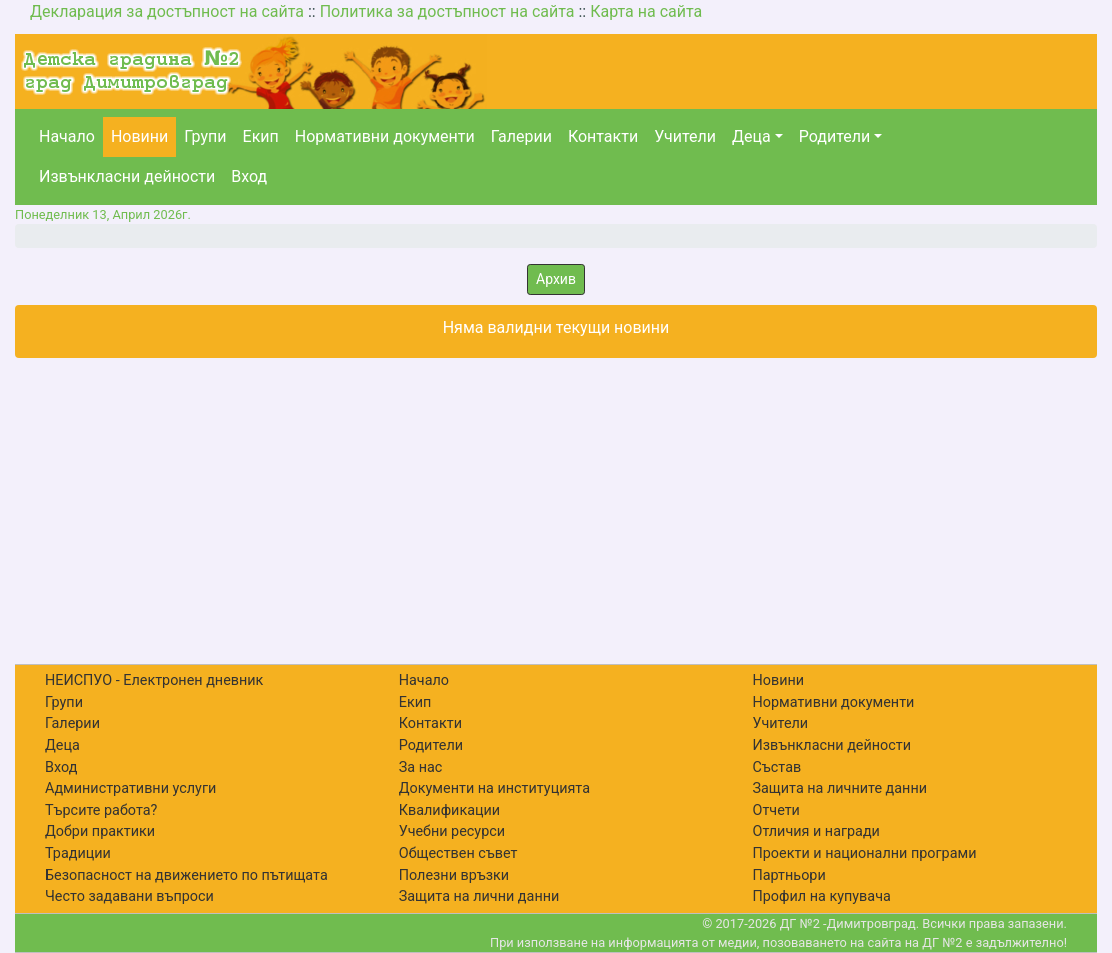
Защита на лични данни (479, 896)
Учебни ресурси (452, 831)
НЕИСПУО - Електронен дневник (154, 680)
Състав (777, 767)
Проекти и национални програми (865, 853)
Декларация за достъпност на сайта (167, 11)
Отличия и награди (816, 831)
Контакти (603, 136)
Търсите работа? (101, 810)
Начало (67, 136)
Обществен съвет (458, 853)
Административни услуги (130, 788)
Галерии (521, 136)
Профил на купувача (822, 896)
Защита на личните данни (840, 788)
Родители (834, 136)
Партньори (789, 875)
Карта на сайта (646, 11)
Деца (751, 136)
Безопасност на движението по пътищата (186, 875)
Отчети (776, 810)
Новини (139, 136)
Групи (205, 136)
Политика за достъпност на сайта (447, 11)
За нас (421, 767)
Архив (556, 279)
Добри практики (100, 831)
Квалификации (449, 810)
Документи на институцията (494, 788)
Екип (261, 136)
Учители (685, 136)
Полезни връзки (454, 875)
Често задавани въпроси (129, 896)
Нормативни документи (385, 136)
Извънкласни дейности (127, 176)
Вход (249, 176)
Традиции (78, 853)
